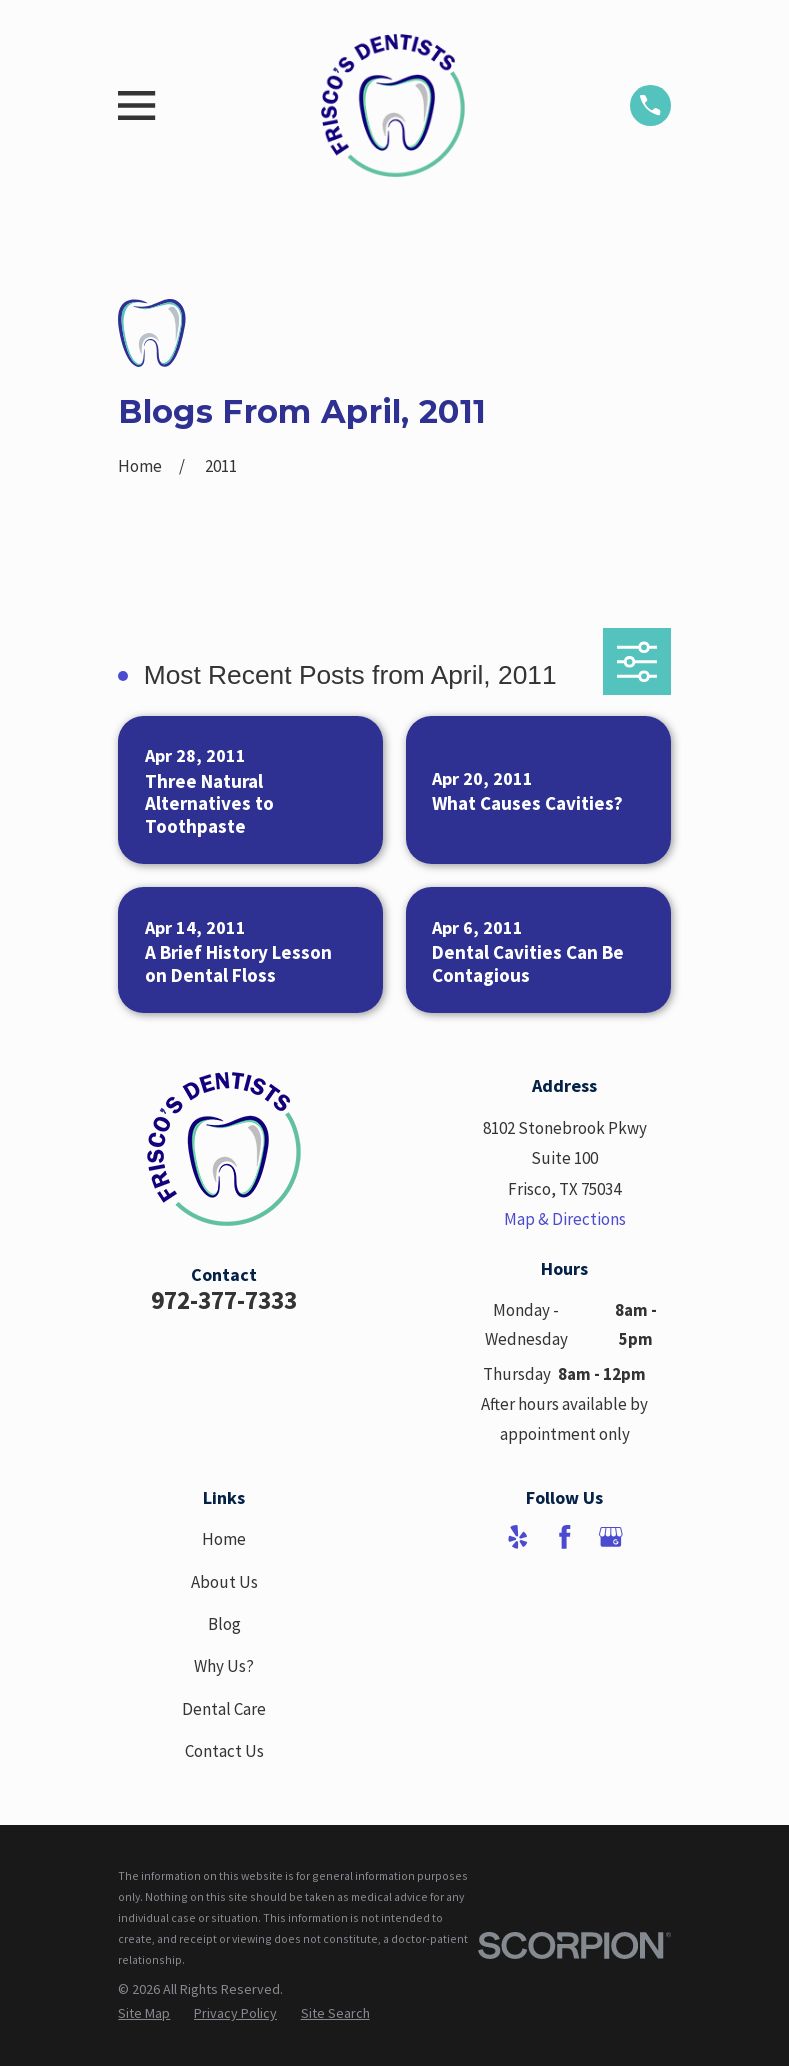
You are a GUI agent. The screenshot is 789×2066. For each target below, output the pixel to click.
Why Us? (224, 1666)
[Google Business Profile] (611, 1537)
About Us (224, 1582)
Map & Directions (565, 1219)
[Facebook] (565, 1537)
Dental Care (224, 1709)
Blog (224, 1624)
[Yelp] (518, 1537)
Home (224, 1539)
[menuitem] (144, 2014)
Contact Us (224, 1751)
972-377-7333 (224, 1300)
